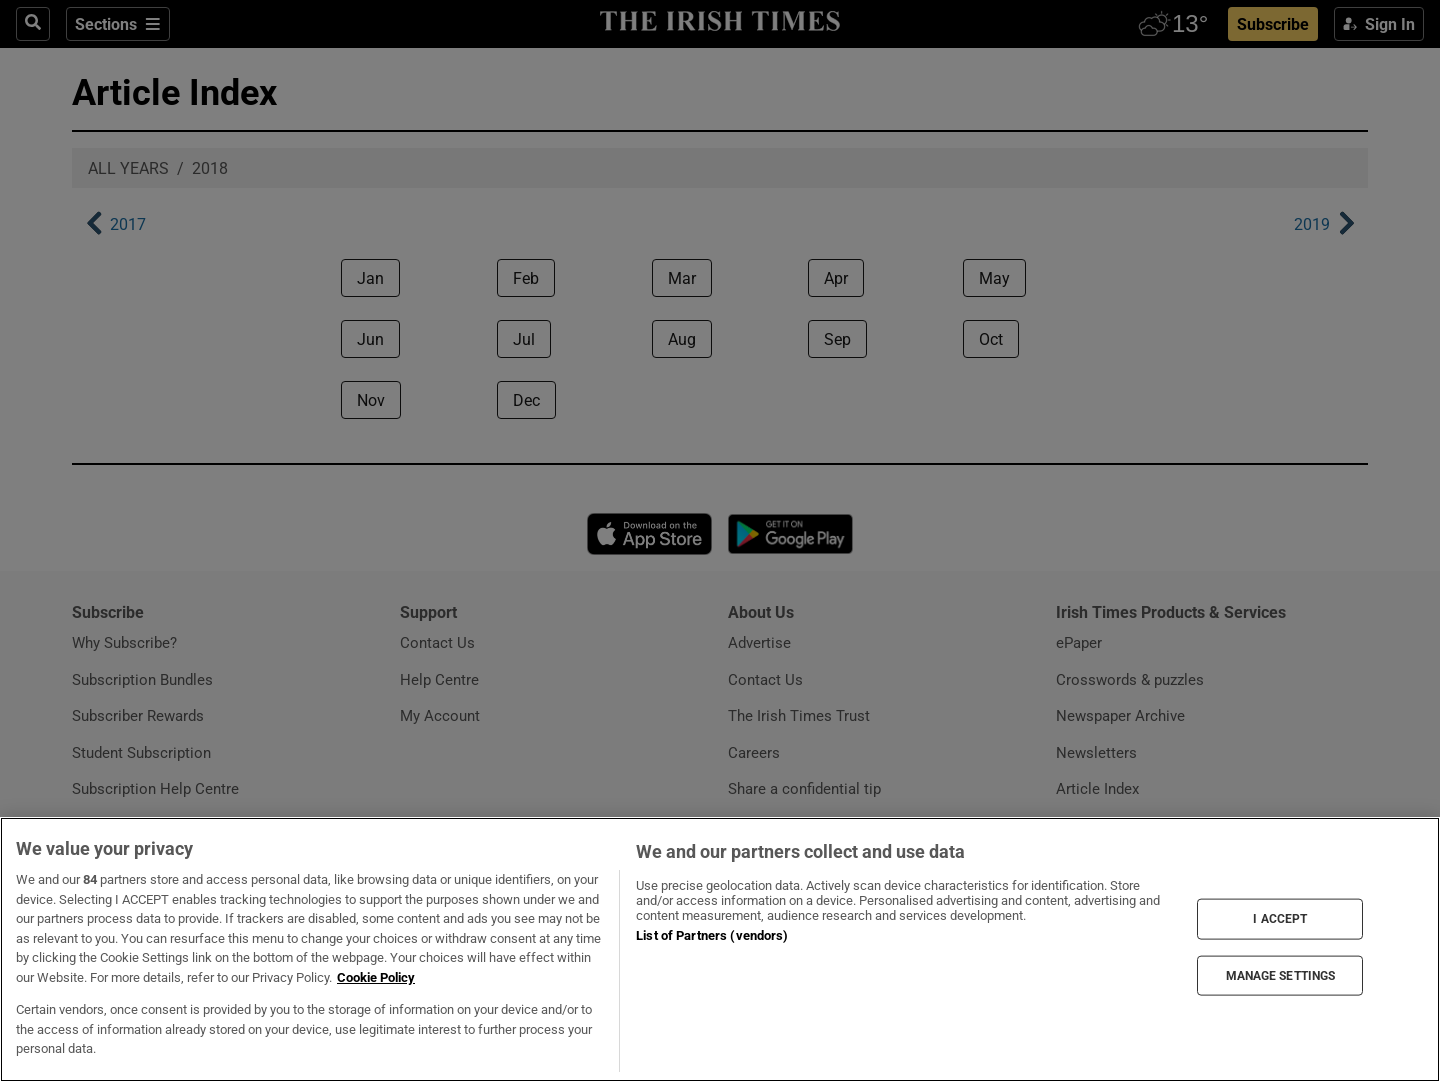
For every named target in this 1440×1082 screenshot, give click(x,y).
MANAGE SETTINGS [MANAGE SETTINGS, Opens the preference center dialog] (1281, 975)
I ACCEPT (1280, 919)
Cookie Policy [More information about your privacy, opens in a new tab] (376, 977)
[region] (720, 949)
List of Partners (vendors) (712, 935)
